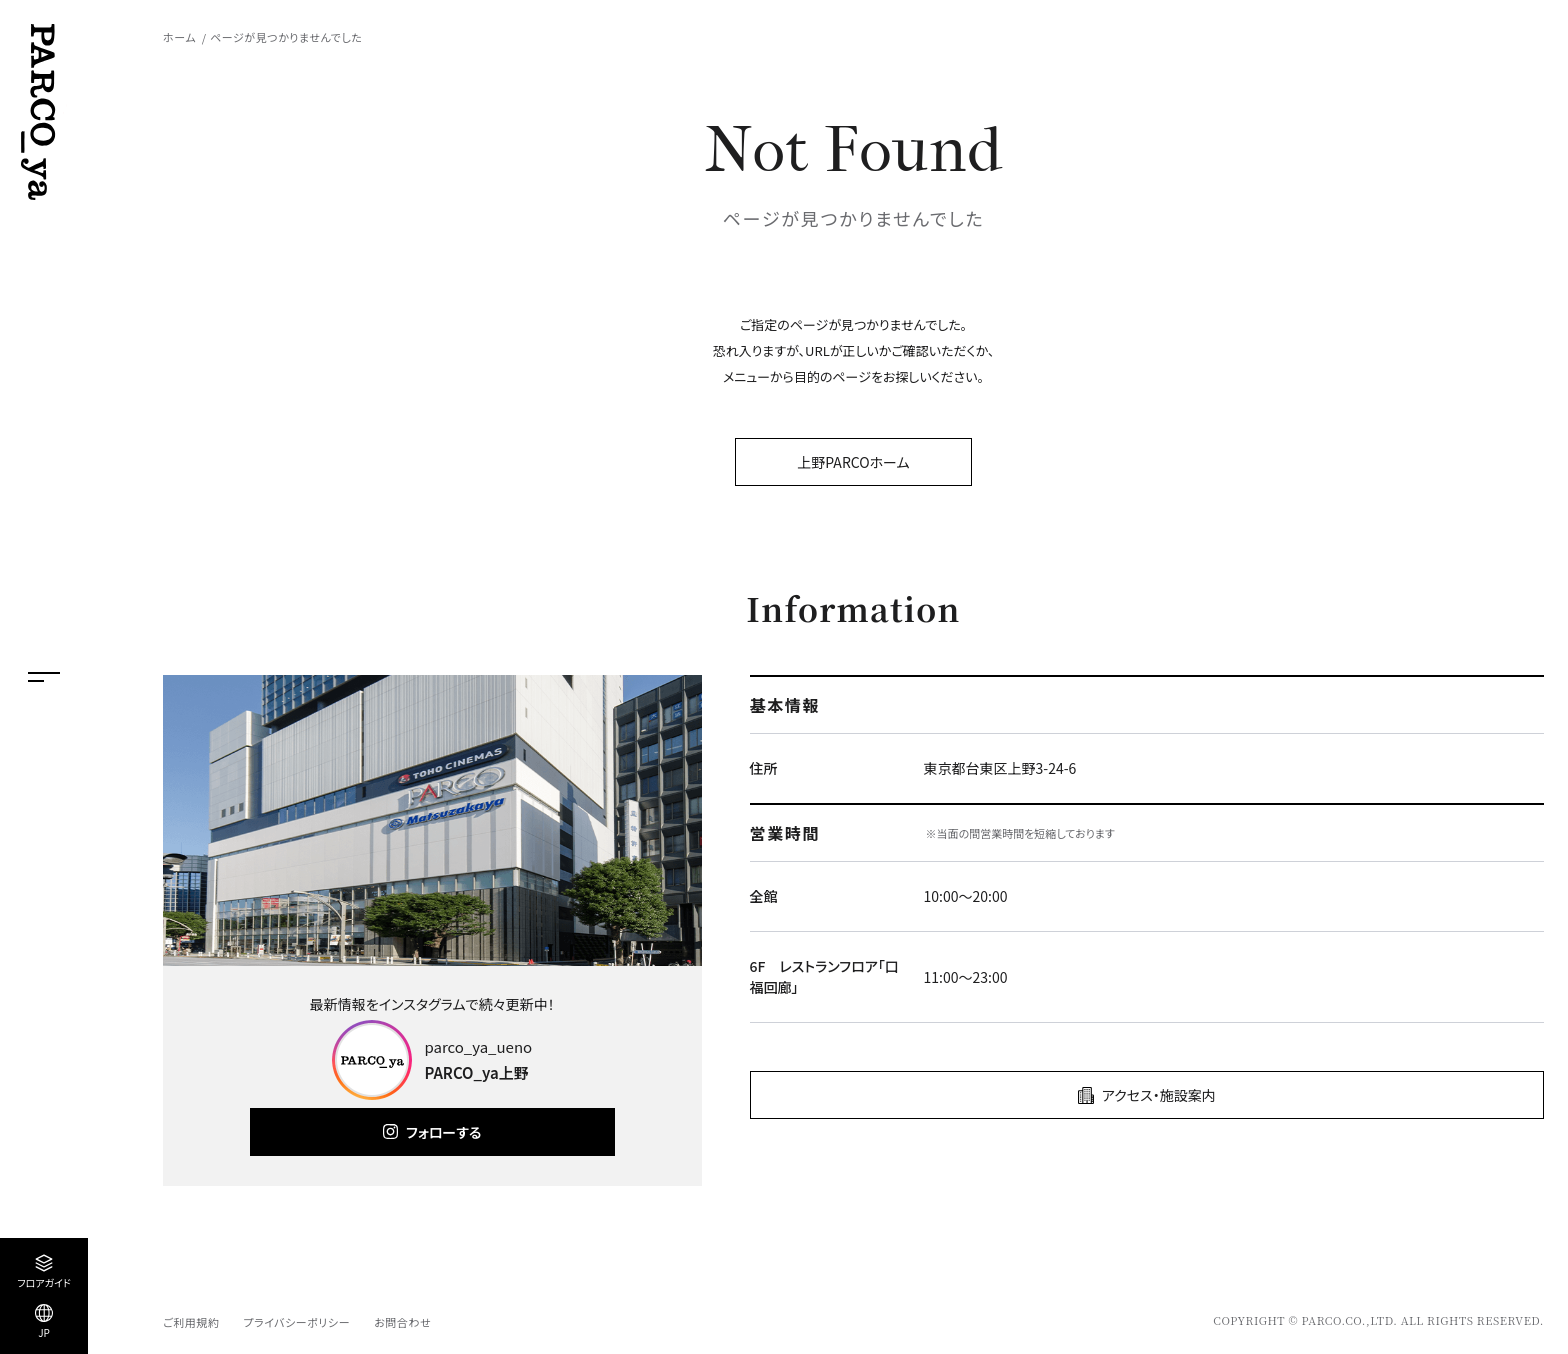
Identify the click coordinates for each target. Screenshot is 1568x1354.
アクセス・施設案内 (1159, 1095)
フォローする (443, 1132)
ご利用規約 (191, 1322)
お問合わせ (402, 1322)
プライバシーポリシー (296, 1322)
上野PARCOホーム (853, 462)
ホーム (179, 37)
